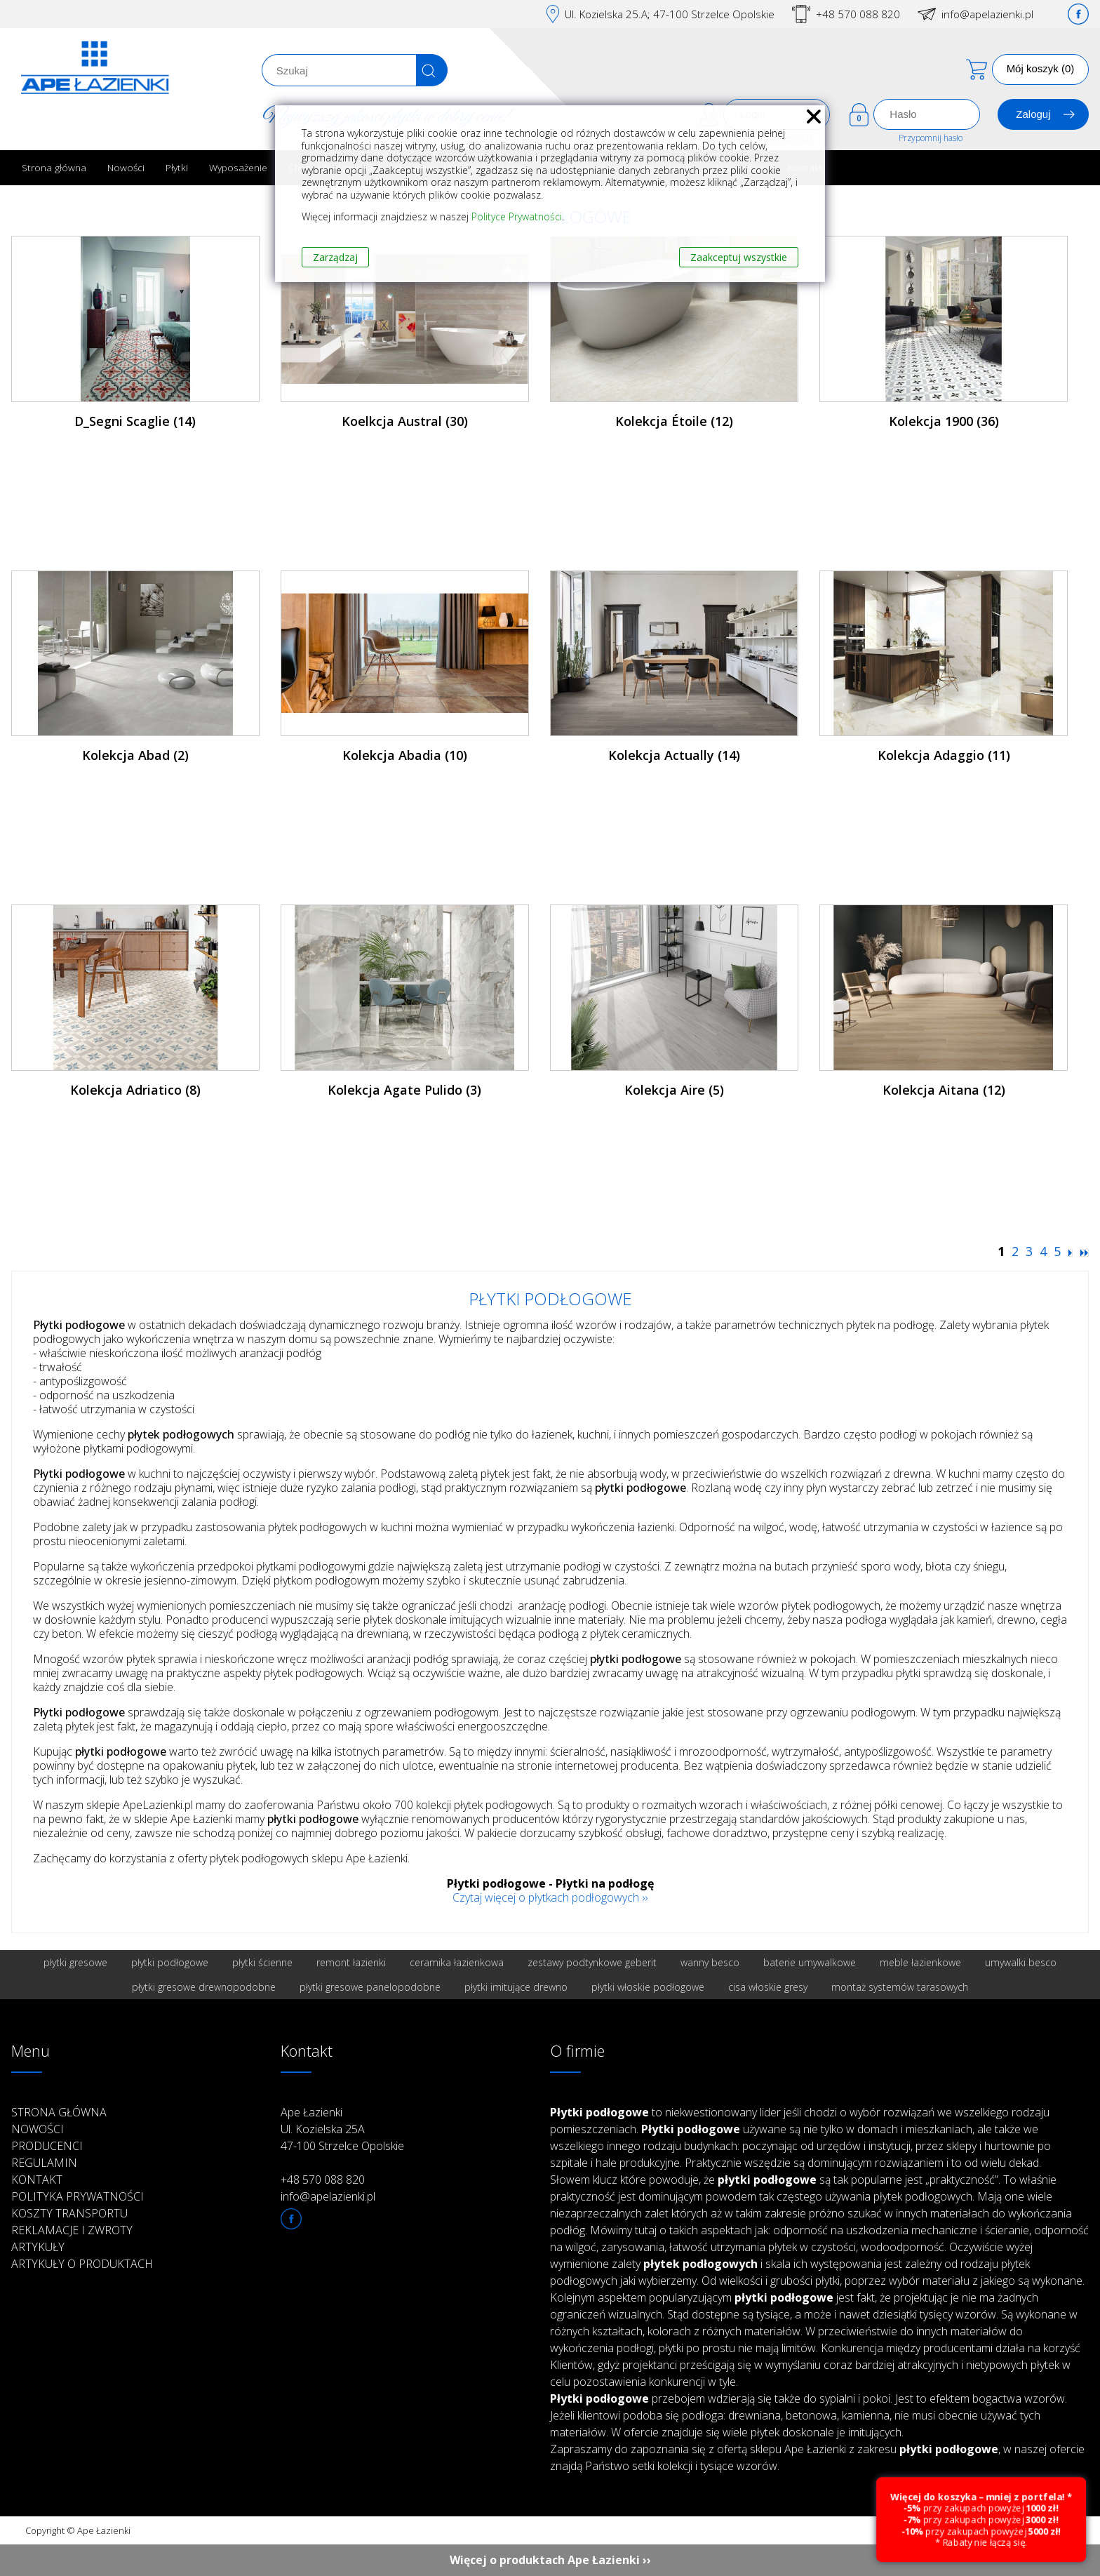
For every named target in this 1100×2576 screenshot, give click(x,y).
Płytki (177, 167)
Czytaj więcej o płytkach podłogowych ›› (550, 1897)
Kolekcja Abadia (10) (404, 755)
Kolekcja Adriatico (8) (135, 1089)
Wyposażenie (238, 167)
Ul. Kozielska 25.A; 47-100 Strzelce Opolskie (669, 14)
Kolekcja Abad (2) (135, 755)
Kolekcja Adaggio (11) (944, 755)
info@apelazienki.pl (987, 14)
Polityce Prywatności (516, 216)
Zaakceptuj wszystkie (738, 257)
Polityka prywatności (77, 2196)
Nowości (126, 167)
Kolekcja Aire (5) (674, 1089)
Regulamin (44, 2162)
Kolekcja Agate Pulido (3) (404, 1089)
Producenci (47, 2146)
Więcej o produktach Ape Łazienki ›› (550, 2560)
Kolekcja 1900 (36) (944, 421)
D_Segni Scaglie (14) (135, 421)
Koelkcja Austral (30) (405, 421)
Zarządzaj (335, 257)
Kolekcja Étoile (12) (674, 421)
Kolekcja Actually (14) (674, 755)
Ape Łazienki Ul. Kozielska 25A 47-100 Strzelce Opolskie (342, 2129)
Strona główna (54, 167)
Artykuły (38, 2247)
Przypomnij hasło (930, 138)
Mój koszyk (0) (1041, 68)
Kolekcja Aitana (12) (944, 1089)
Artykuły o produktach (82, 2263)
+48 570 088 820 (858, 14)
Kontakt (36, 2179)
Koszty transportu (69, 2213)
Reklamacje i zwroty (72, 2230)
